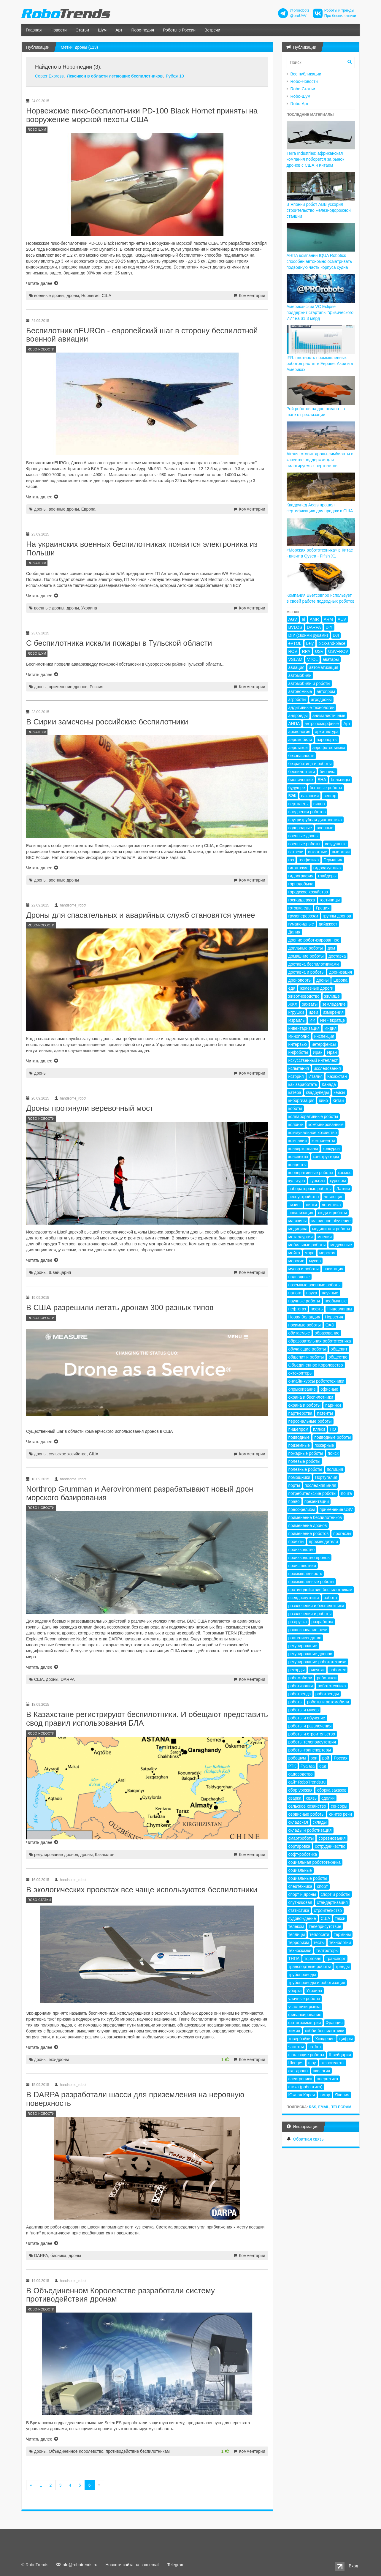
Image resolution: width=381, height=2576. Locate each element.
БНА (322, 779)
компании (297, 1140)
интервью (297, 1044)
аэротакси (298, 747)
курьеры (338, 1180)
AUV (342, 619)
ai (303, 619)
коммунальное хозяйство (312, 1132)
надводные (299, 1276)
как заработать (302, 1084)
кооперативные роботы (310, 1172)
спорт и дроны (302, 1894)
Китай (338, 1100)
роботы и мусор (303, 1710)
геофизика (309, 859)
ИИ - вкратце (332, 1020)
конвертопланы (303, 1148)
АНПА (294, 723)
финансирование (304, 2014)
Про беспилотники (340, 16)
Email (323, 2107)
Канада (329, 1084)
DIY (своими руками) (308, 635)
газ (291, 859)
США (106, 295)
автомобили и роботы (309, 683)
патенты (325, 1413)
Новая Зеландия (304, 1317)
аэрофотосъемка (328, 747)
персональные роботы (310, 1421)
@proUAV (298, 16)
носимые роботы (304, 1325)
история (296, 1076)
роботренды (327, 1693)
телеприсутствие (325, 1926)
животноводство (304, 996)
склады (320, 1822)
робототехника (332, 1685)
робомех (337, 1669)
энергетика (327, 2078)
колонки (296, 1124)
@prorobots (299, 10)
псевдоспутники (303, 1597)
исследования (327, 1068)
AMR (314, 619)
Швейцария (60, 1272)
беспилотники (301, 771)
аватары (331, 659)
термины (342, 1934)
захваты (310, 1004)
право (294, 1501)
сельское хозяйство (67, 1454)
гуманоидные (301, 924)
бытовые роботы (326, 787)
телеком (296, 1926)
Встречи (212, 30)
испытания (298, 1068)
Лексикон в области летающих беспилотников (115, 76)
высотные (317, 851)
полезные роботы (305, 1469)
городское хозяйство (308, 892)
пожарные (324, 1445)
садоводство (300, 1774)
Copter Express (49, 76)
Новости (58, 30)
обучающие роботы (307, 1349)
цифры (346, 2038)
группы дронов (337, 916)
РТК (292, 1766)
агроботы (297, 699)
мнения (325, 1236)
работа (330, 1597)
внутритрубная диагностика (315, 819)
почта (346, 1493)
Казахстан (105, 1854)
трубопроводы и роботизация (316, 1982)
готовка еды (300, 908)
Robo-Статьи (302, 88)
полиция (335, 1469)
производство (301, 1549)
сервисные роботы (306, 1814)
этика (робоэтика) (305, 2086)
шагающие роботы (306, 2054)
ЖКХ (292, 1004)
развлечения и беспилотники (316, 1605)
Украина (89, 608)
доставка (337, 956)
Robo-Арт (299, 103)
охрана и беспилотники (310, 1397)
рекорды (296, 1669)
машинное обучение (330, 1220)
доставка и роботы (306, 972)
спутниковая (300, 1902)
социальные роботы (307, 1878)
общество (337, 1357)
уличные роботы (304, 1998)
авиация (296, 667)
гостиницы (330, 900)
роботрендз (299, 1693)
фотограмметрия (304, 2022)
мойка (294, 1252)
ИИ (312, 1020)
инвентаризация (304, 1028)
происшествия (302, 1565)
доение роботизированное (313, 940)
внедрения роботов (307, 811)
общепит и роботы (306, 1357)
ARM (328, 619)
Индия (330, 1028)
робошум (297, 1758)
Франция (334, 2022)
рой (325, 1758)
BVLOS (295, 627)
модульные (341, 1244)
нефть (317, 1309)
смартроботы (301, 1838)
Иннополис (298, 1036)
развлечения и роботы (310, 1613)
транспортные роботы (309, 1966)
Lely (310, 643)
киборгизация (301, 1100)
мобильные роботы (307, 1244)
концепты (297, 1164)
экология (321, 2070)
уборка (295, 1990)
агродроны (321, 699)
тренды (342, 1966)
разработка (323, 1621)
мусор (314, 1260)
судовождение (302, 1918)
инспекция (324, 1036)
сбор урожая (300, 1790)
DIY (329, 627)
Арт (118, 30)
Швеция (296, 2062)
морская (327, 1252)
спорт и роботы (335, 1894)
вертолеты (298, 803)
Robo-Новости (304, 81)
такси (340, 1918)
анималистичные (328, 715)
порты (294, 1485)
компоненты (323, 1140)
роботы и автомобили (328, 1702)
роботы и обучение (306, 1718)
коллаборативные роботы (313, 1116)
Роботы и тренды (339, 10)
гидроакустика (327, 867)
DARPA (67, 1679)
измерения (333, 1012)
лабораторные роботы (310, 1188)
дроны (72, 295)
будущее (296, 787)
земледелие (334, 1004)
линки (311, 1204)
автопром (326, 691)
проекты (296, 1541)
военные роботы (304, 843)
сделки (328, 1798)
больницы (340, 779)
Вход (353, 2566)
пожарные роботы (305, 1453)
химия (294, 2030)
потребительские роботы (312, 1493)
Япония (342, 2094)
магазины (297, 1220)
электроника (300, 2078)
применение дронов (68, 686)
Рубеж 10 (175, 76)
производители (323, 1541)
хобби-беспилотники (324, 2030)
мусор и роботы (303, 1268)
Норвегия (90, 295)
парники (333, 1405)
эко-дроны (59, 2059)
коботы (295, 1108)
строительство (328, 1910)
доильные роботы (305, 948)
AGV (292, 619)
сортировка (299, 1846)
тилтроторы (327, 1950)
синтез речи (340, 1814)
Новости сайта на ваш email (132, 2564)
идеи (313, 1012)
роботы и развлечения (310, 1726)
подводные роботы (332, 1437)
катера (294, 1092)
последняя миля (320, 1485)
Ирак (317, 1052)
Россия (96, 686)
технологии (340, 1942)
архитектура (327, 731)
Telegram (341, 2107)
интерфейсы (324, 1044)
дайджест (328, 924)
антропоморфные (321, 723)
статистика (298, 1910)
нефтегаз (297, 1309)
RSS (312, 2107)
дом (331, 948)
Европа (88, 509)
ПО (333, 1429)
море (310, 1252)
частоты (296, 2046)
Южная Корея (301, 2094)
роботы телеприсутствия (312, 1742)
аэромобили (300, 739)
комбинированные (326, 1124)
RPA (306, 651)
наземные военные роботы (314, 1285)
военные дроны (49, 295)
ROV (292, 651)
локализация (300, 1212)
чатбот (315, 2046)
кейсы (339, 1092)
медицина (297, 1228)
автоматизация (323, 667)
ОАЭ (330, 1325)
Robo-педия (142, 30)
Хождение (324, 2038)
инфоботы (298, 1052)
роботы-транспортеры (309, 1750)
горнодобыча (301, 884)
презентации (316, 1501)
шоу (312, 2062)
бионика (58, 2255)
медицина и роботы (331, 1228)
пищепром (298, 1429)
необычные (336, 1301)
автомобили (300, 675)
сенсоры (339, 1806)
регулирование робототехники (317, 1661)
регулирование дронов (56, 1854)
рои (313, 1758)
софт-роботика (302, 1854)
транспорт (336, 1958)
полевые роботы (304, 1461)
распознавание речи (308, 1629)
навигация (333, 1268)
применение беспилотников (315, 1517)
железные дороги (317, 988)
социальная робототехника (314, 1862)
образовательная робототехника (319, 1341)
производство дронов (309, 1557)
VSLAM (295, 659)
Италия (315, 1076)
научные (330, 1293)
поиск (333, 1453)
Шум (102, 30)
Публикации (37, 47)
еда (291, 988)
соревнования (332, 1838)
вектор (329, 795)
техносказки (300, 1950)
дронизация (340, 972)
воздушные (336, 843)
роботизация (300, 1685)
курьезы (317, 1180)
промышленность (305, 1573)
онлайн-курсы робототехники (316, 1381)
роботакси (326, 1677)
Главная (34, 30)
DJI (336, 635)
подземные (299, 1445)
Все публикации (305, 74)
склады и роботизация (310, 1830)
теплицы (296, 1934)
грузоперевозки (303, 916)
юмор (325, 2094)
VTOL (312, 659)
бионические (300, 779)
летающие (333, 1196)
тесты (319, 1942)
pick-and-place (331, 643)
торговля (312, 1958)
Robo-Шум (300, 96)
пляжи (319, 1429)
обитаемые (299, 1333)
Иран (332, 1052)
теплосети (319, 1934)
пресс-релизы (301, 1509)
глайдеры (327, 876)
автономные (300, 691)
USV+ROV (338, 651)
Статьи (82, 30)
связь (311, 1798)
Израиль (296, 1020)
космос (344, 1172)
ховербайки (299, 2038)
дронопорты (300, 980)
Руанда (308, 1766)
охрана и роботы (304, 1405)
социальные (300, 1870)
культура (296, 1180)
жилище (332, 996)
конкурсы (331, 1148)
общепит (339, 1349)
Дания (294, 932)
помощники (299, 1477)
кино (323, 1100)
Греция (323, 908)
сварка (294, 1798)
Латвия (343, 1188)
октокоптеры (300, 1373)
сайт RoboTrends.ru (307, 1782)
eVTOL (294, 643)
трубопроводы (302, 1974)
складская (298, 1822)
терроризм (298, 1942)
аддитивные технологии (311, 707)
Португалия (326, 1477)
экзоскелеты (332, 2062)
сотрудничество (330, 1846)
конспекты (298, 1156)
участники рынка (304, 2006)
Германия (332, 859)
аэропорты (327, 739)
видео (319, 803)
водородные (300, 827)
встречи (296, 851)
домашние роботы (306, 956)
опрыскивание (302, 1389)
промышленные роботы (311, 1581)
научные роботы (304, 1301)
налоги (295, 1293)
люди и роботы (332, 1212)
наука (311, 1293)
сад (322, 1766)
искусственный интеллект (313, 1060)
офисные (329, 1389)
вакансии (310, 795)
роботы (295, 1702)
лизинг (294, 1204)
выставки (341, 851)
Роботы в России (179, 30)
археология (299, 731)
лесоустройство (303, 1196)
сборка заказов (331, 1790)
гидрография (300, 876)
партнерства (300, 1413)
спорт (322, 1886)
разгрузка (297, 1621)
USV (319, 651)
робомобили (300, 1677)
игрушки (296, 1012)
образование (327, 1333)
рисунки (317, 1669)
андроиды (298, 715)
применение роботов (308, 1533)
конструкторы (326, 1156)
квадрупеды (317, 1092)
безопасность (301, 755)
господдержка (301, 900)
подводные (299, 1437)
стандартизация (332, 1902)
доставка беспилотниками (313, 964)
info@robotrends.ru (79, 2564)
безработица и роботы (310, 763)
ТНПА (294, 1958)
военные (325, 827)
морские (296, 1260)
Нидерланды (339, 1309)
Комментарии (252, 295)
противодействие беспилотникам (138, 2451)
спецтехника (300, 1886)
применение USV (336, 1509)
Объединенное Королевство (76, 2451)
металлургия (300, 1236)
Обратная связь (308, 2139)
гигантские (298, 867)
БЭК (292, 795)
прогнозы (342, 1533)
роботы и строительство (311, 1734)
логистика (331, 1204)
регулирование (302, 1645)
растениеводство (304, 1637)
